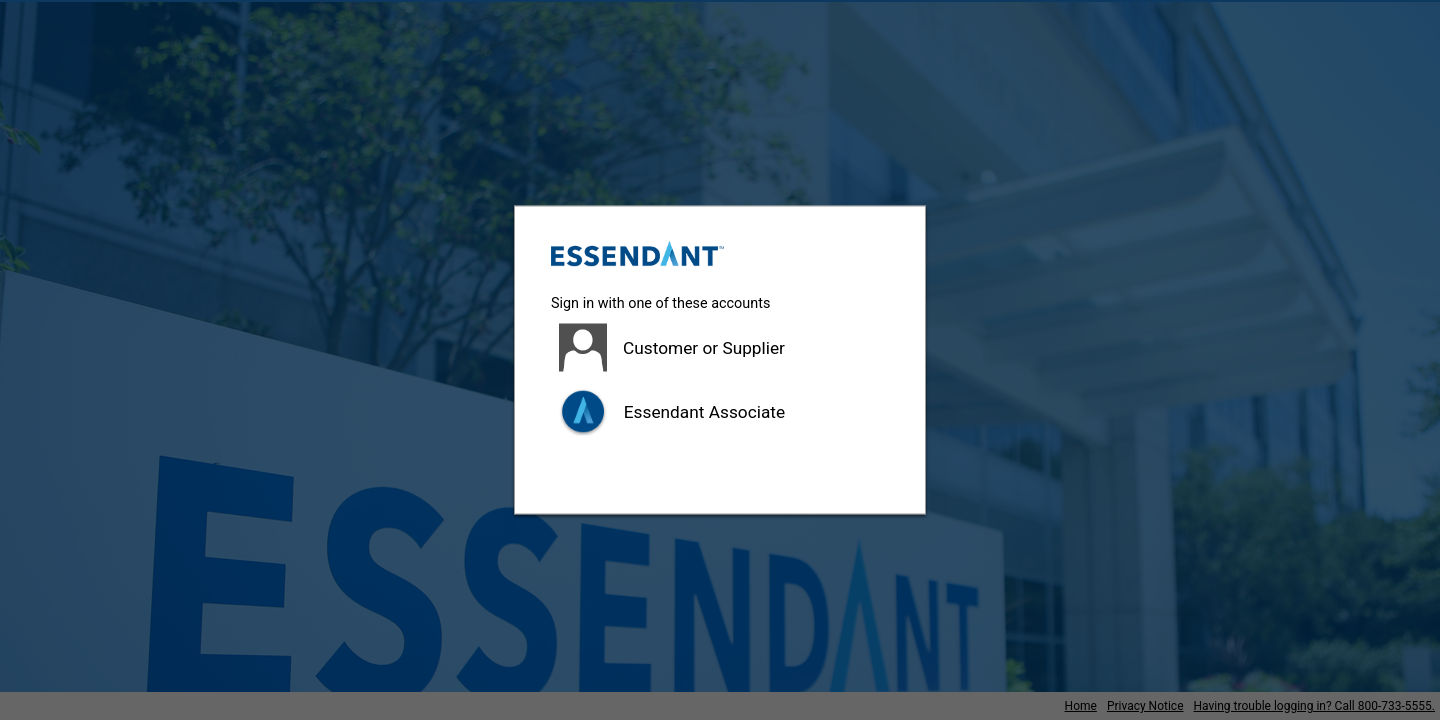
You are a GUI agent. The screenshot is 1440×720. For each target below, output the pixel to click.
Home (1081, 706)
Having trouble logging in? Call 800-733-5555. (1314, 706)
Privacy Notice (1145, 706)
